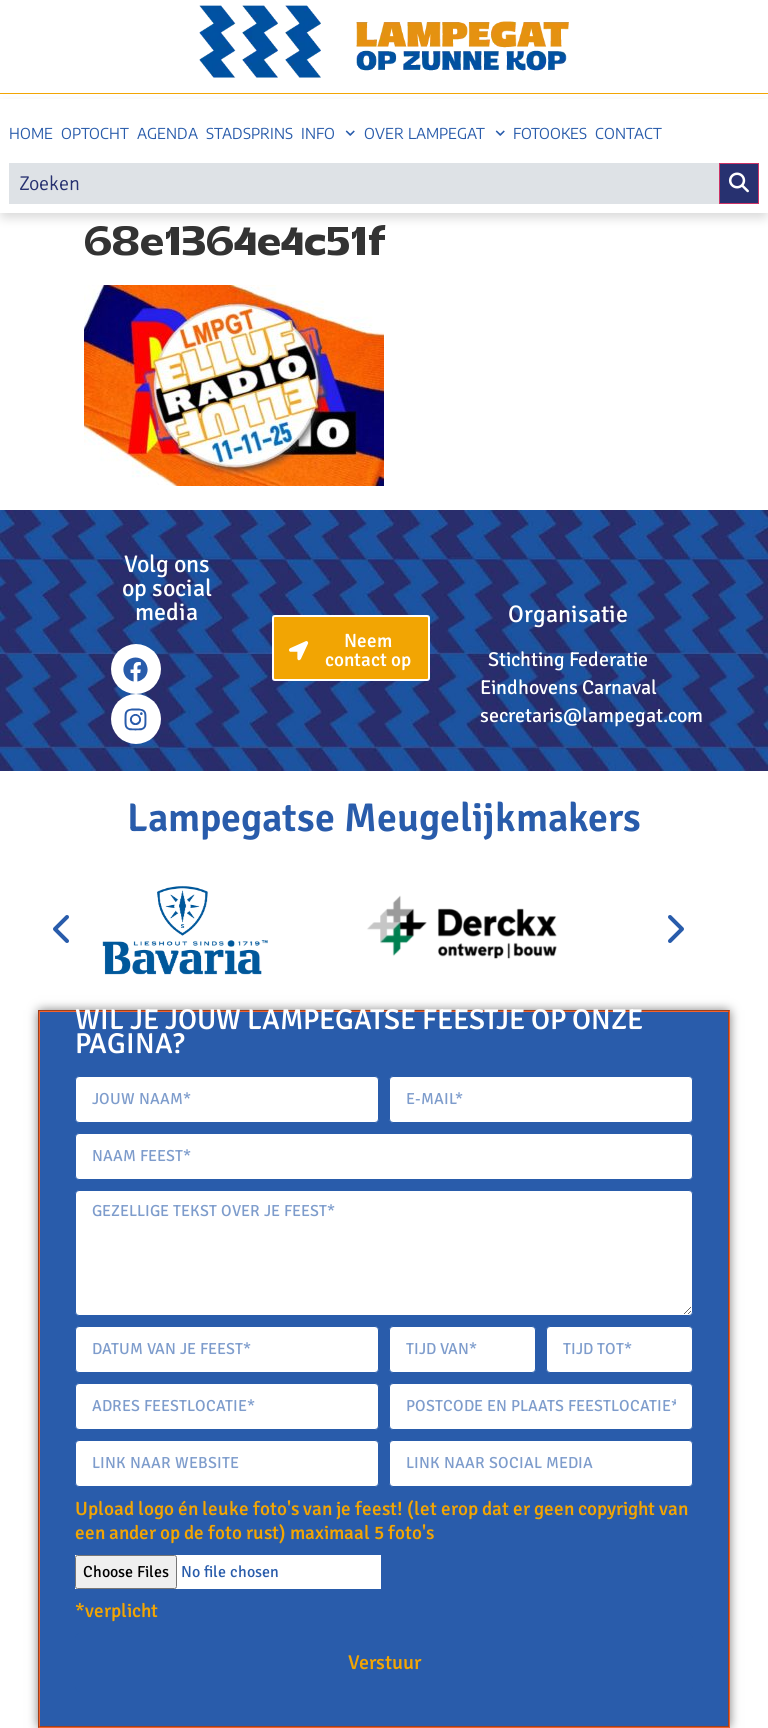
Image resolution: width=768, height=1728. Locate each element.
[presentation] (63, 930)
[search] (364, 183)
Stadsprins (249, 133)
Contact (628, 133)
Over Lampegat (435, 133)
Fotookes (550, 133)
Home (31, 133)
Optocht (95, 133)
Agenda (167, 133)
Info (328, 133)
